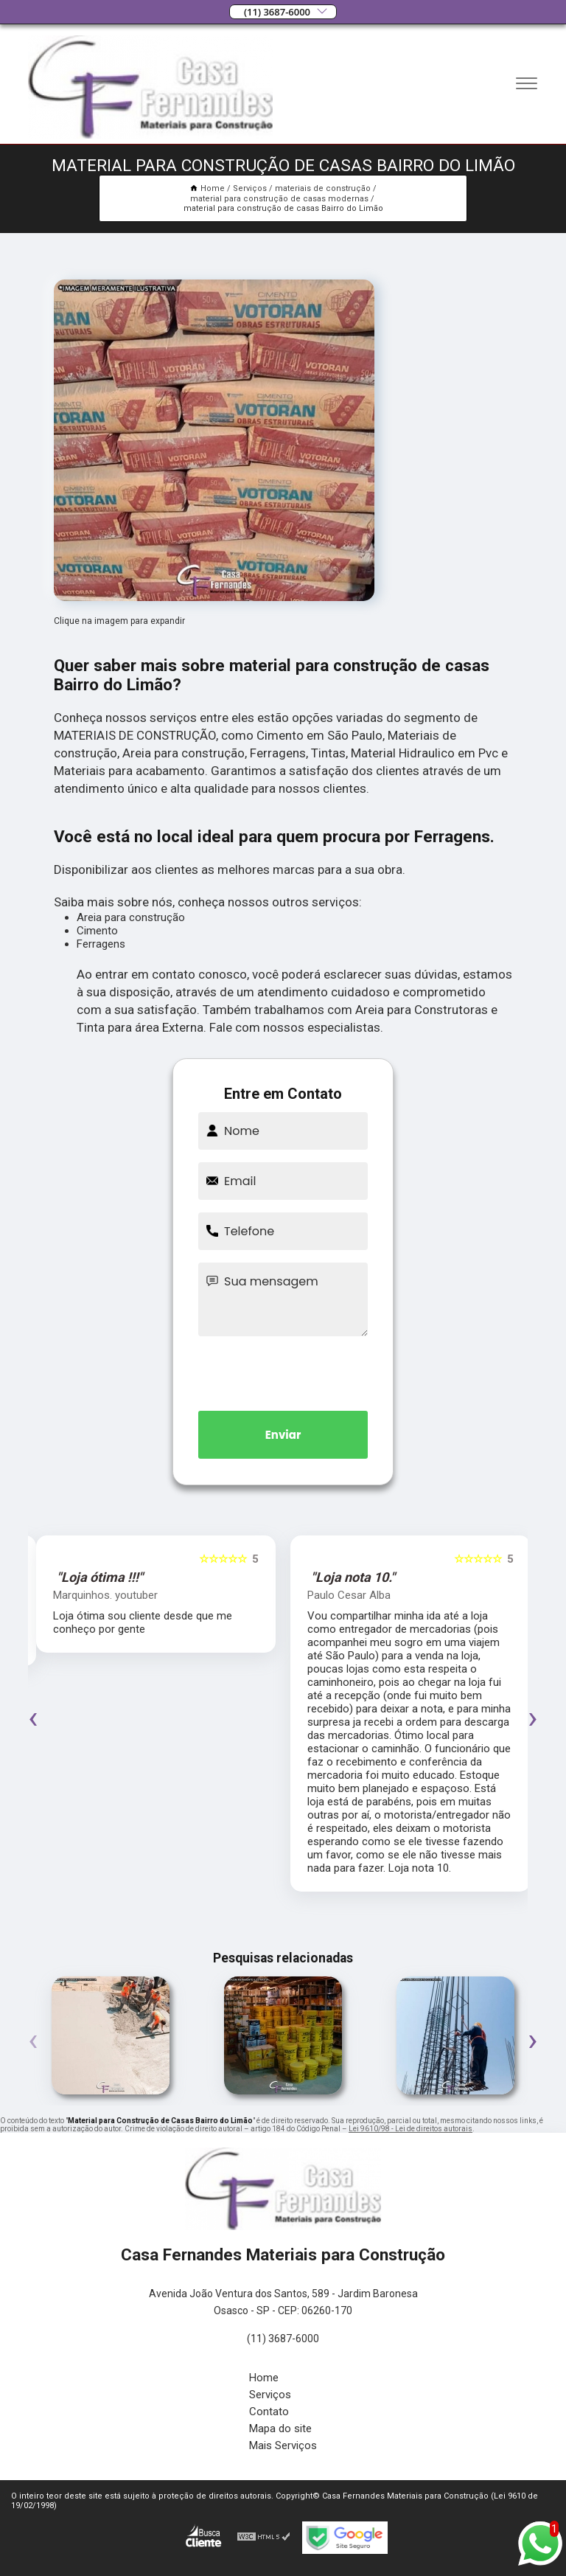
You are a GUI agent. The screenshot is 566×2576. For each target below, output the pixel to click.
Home (264, 2377)
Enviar (283, 1435)
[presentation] (283, 1371)
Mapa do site (280, 2428)
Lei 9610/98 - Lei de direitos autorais (410, 2129)
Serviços (270, 2394)
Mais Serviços (283, 2445)
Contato (269, 2411)
